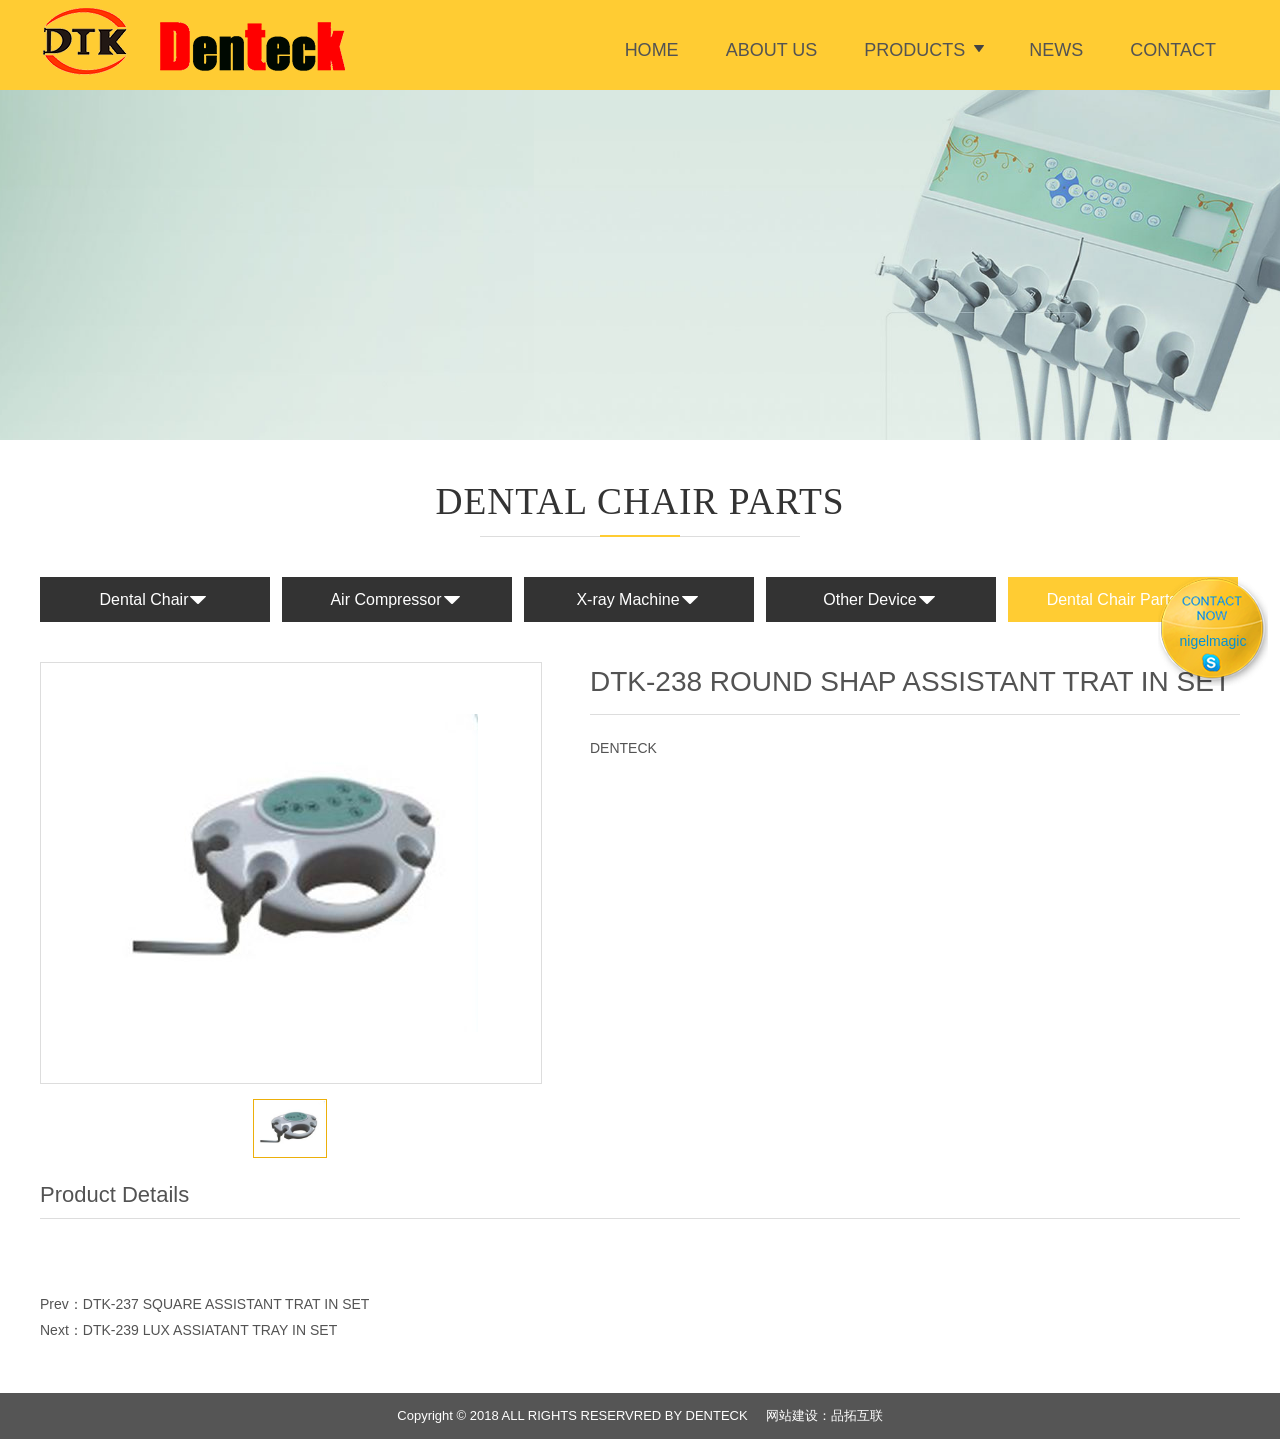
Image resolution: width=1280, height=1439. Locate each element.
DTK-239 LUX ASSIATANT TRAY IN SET (210, 1330)
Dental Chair (155, 600)
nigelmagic (1213, 641)
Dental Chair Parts (1123, 600)
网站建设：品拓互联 (824, 1415)
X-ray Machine (638, 600)
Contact (1173, 50)
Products (914, 50)
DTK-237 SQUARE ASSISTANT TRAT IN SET (226, 1304)
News (1056, 50)
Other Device (880, 600)
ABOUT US (772, 50)
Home (652, 50)
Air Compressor (396, 600)
